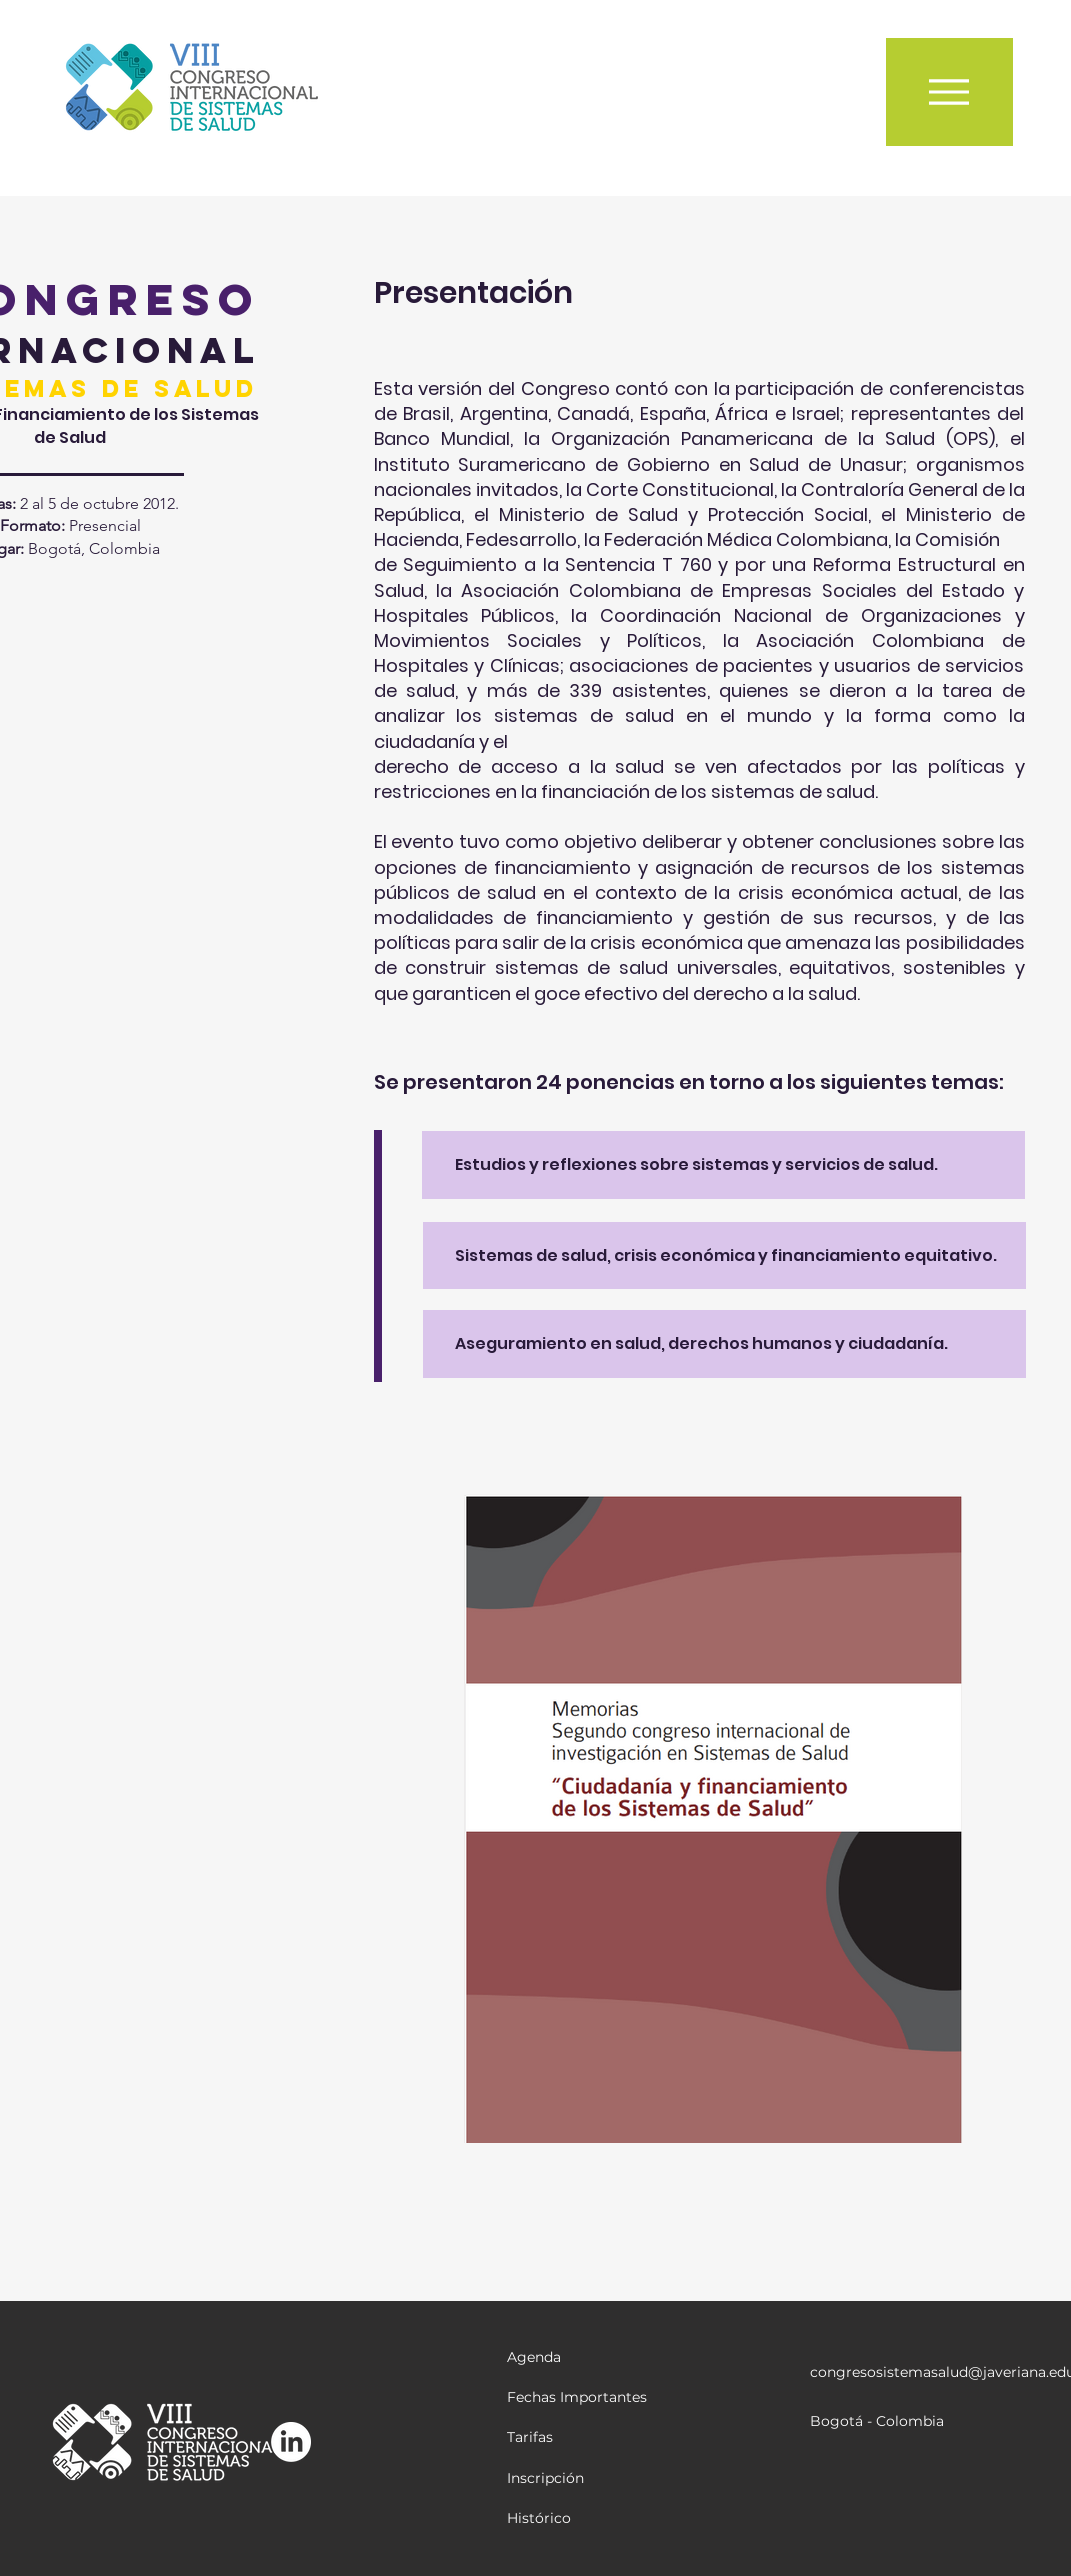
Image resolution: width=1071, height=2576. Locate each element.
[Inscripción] (578, 2479)
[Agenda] (578, 2358)
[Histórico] (578, 2519)
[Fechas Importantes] (578, 2398)
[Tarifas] (578, 2438)
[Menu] (949, 92)
